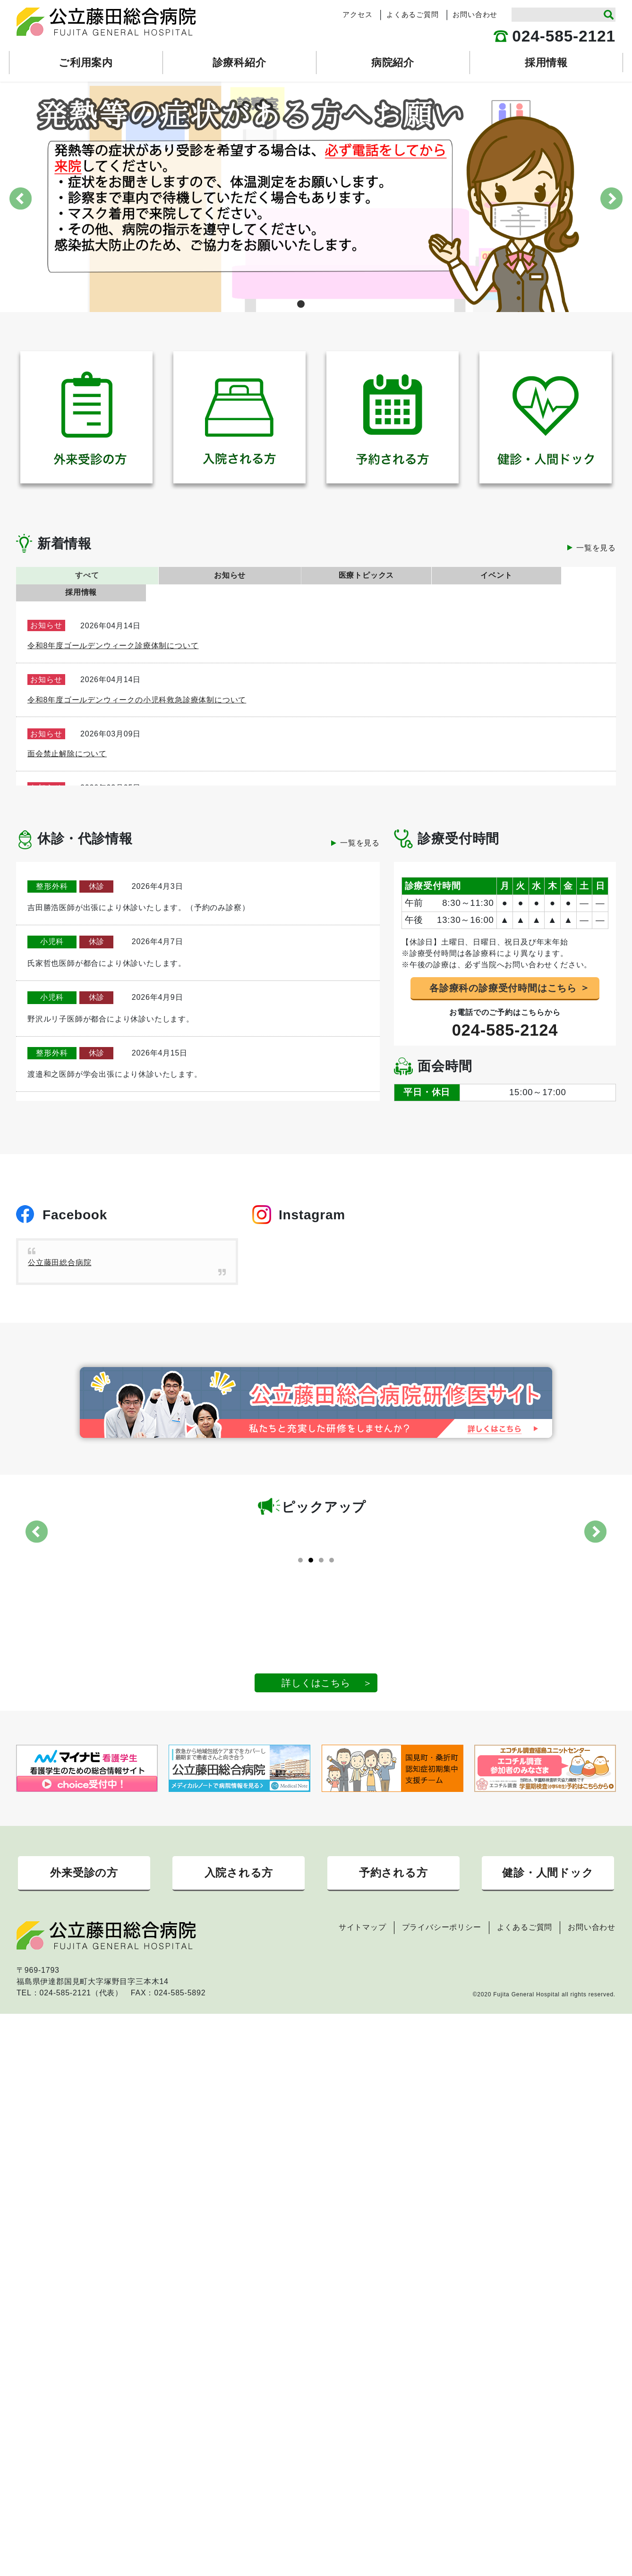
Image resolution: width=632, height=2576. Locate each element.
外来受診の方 (84, 1938)
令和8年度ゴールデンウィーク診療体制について (113, 629)
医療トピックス (316, 575)
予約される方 (393, 1938)
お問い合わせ (475, 14)
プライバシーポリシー (441, 1994)
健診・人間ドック (547, 1938)
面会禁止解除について (67, 737)
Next (611, 198)
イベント (436, 575)
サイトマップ (362, 1994)
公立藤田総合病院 (59, 1245)
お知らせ (196, 575)
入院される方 (238, 1938)
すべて (75, 575)
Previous (20, 198)
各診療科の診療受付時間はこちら (503, 971)
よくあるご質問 (412, 14)
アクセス (357, 14)
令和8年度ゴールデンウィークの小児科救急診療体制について (136, 682)
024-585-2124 (505, 1013)
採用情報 (556, 575)
